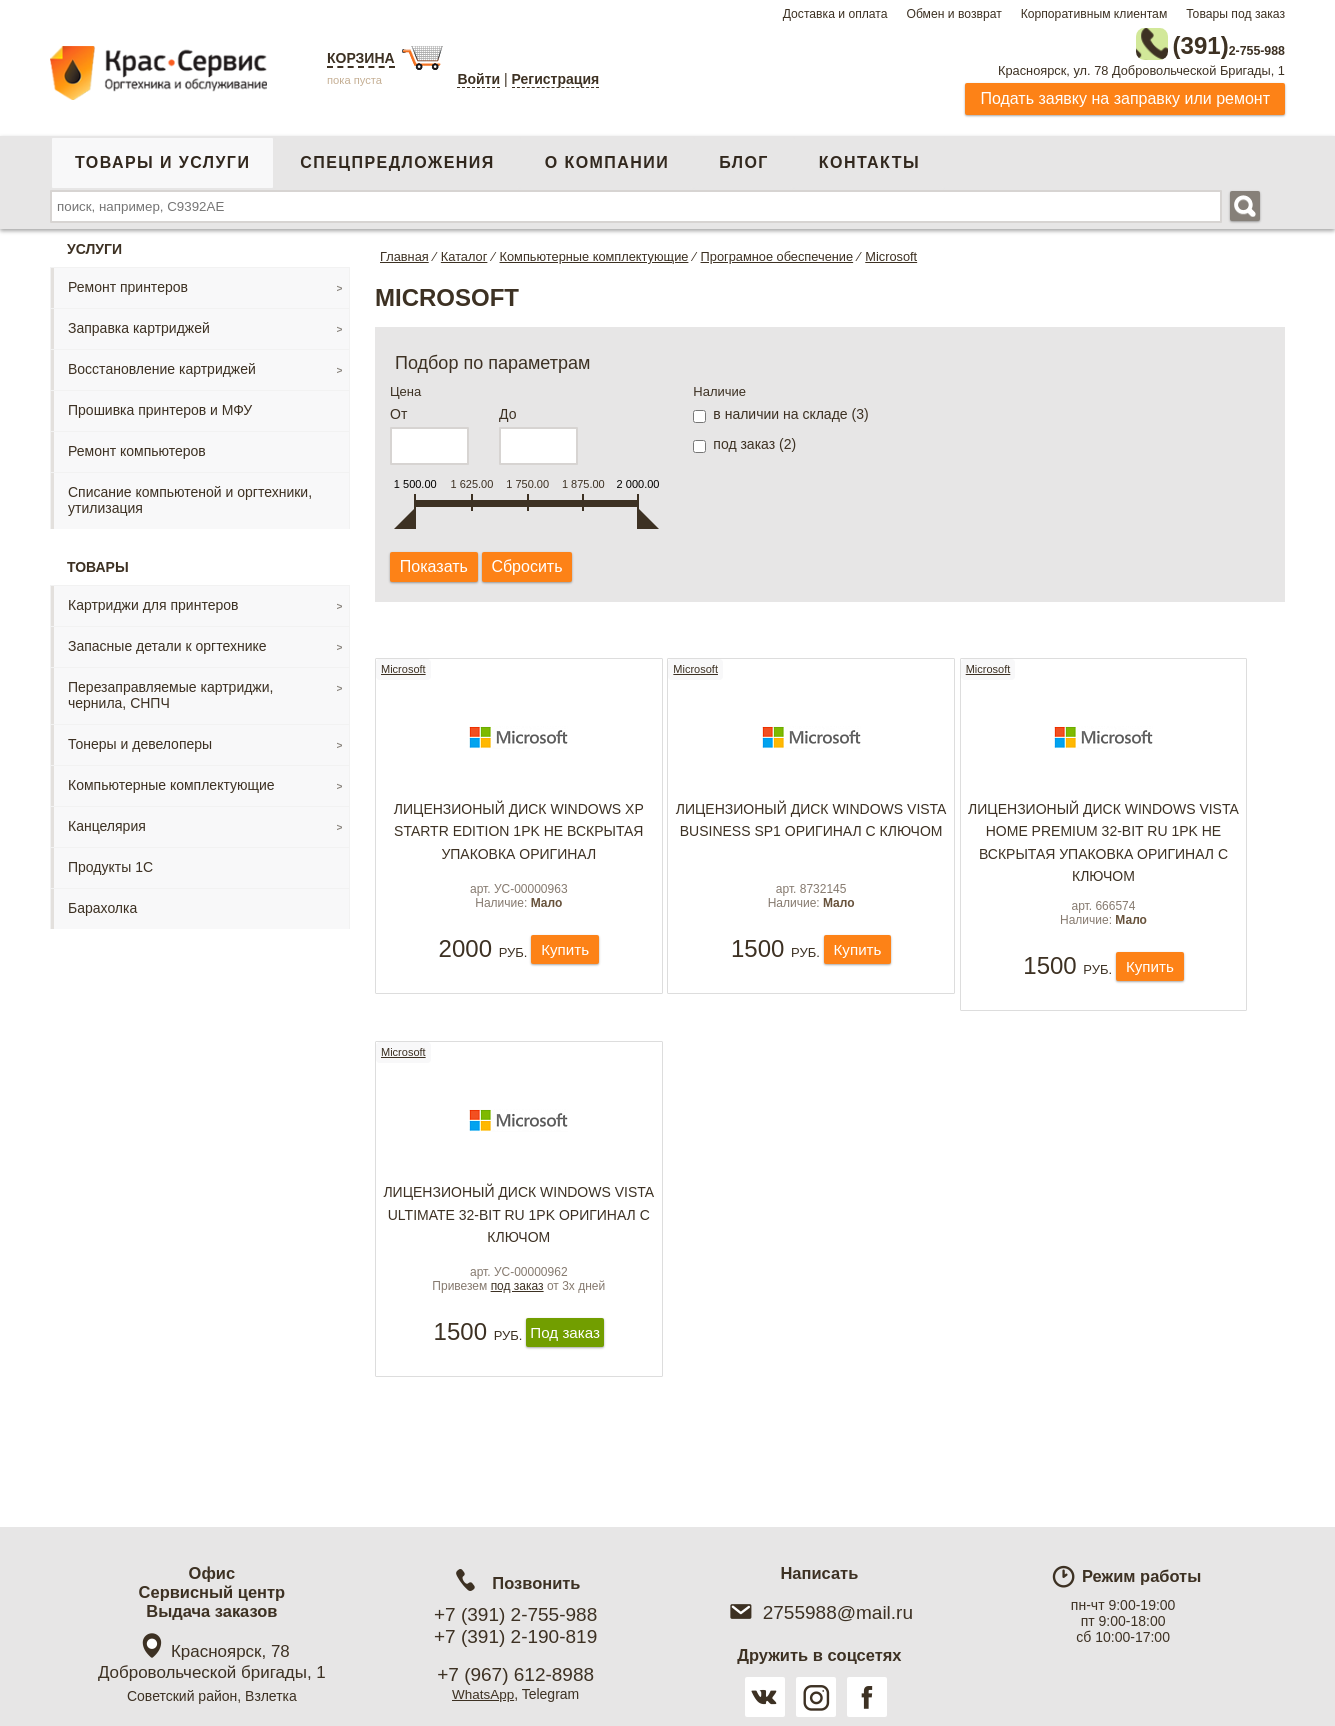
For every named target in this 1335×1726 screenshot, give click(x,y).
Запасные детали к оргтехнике (167, 642)
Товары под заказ (1235, 14)
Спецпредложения (397, 158)
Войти (478, 79)
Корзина (361, 58)
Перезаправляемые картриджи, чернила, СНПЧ (170, 691)
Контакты (869, 158)
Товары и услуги (162, 158)
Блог (744, 158)
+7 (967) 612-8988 (515, 1674)
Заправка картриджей (139, 324)
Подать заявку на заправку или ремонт (1125, 94)
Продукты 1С (110, 863)
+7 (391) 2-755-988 (515, 1614)
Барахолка (102, 904)
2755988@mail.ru (819, 1612)
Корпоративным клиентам (1094, 14)
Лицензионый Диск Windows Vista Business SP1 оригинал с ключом (811, 824)
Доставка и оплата (835, 14)
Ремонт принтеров (128, 283)
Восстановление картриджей (162, 365)
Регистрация (556, 79)
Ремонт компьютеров (137, 447)
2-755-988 (1184, 42)
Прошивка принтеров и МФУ (160, 406)
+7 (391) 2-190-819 (515, 1636)
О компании (607, 158)
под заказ (517, 1316)
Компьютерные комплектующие (171, 781)
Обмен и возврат (953, 14)
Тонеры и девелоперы (140, 740)
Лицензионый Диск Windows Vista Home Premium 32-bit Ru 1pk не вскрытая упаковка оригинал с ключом (1103, 846)
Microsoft (403, 667)
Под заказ (564, 1363)
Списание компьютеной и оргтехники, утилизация (190, 496)
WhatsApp (483, 1694)
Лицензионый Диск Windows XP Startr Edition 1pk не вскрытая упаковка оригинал (519, 835)
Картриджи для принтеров (153, 601)
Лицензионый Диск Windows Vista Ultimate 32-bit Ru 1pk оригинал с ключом (518, 1228)
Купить (565, 970)
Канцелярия (107, 822)
